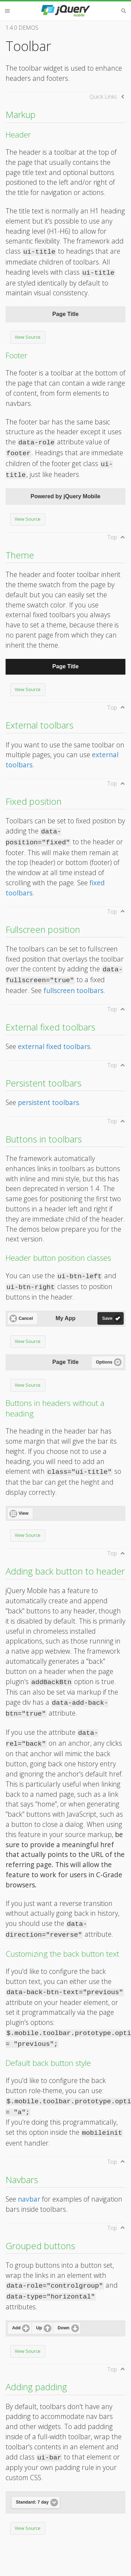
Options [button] (104, 1362)
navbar (29, 2199)
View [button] (23, 1513)
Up (39, 2327)
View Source (28, 337)
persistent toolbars (48, 1102)
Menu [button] (7, 10)
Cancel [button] (26, 1318)
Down (64, 2327)
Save (107, 1318)
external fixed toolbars (54, 1046)
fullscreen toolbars (73, 990)
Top (112, 537)
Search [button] (123, 10)
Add (16, 2327)
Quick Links (103, 96)
